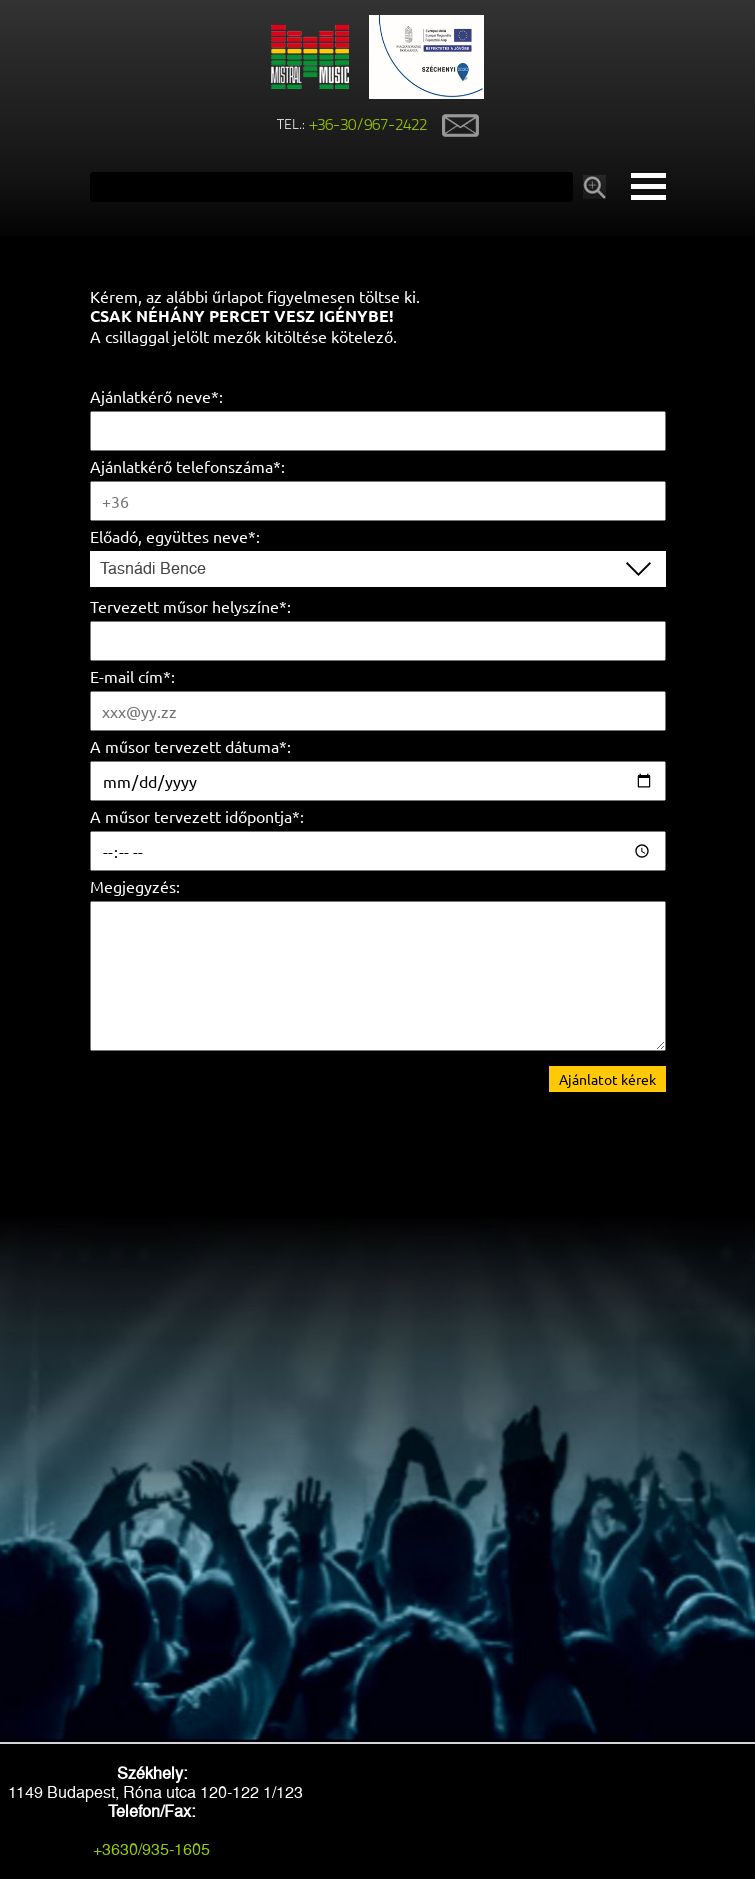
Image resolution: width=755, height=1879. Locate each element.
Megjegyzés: (135, 886)
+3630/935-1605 (151, 1849)
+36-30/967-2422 (368, 126)
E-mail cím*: (132, 676)
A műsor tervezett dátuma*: (190, 746)
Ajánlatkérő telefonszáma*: (187, 466)
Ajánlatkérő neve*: (156, 396)
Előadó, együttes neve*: (175, 536)
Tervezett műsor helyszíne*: (190, 606)
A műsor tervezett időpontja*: (197, 816)
